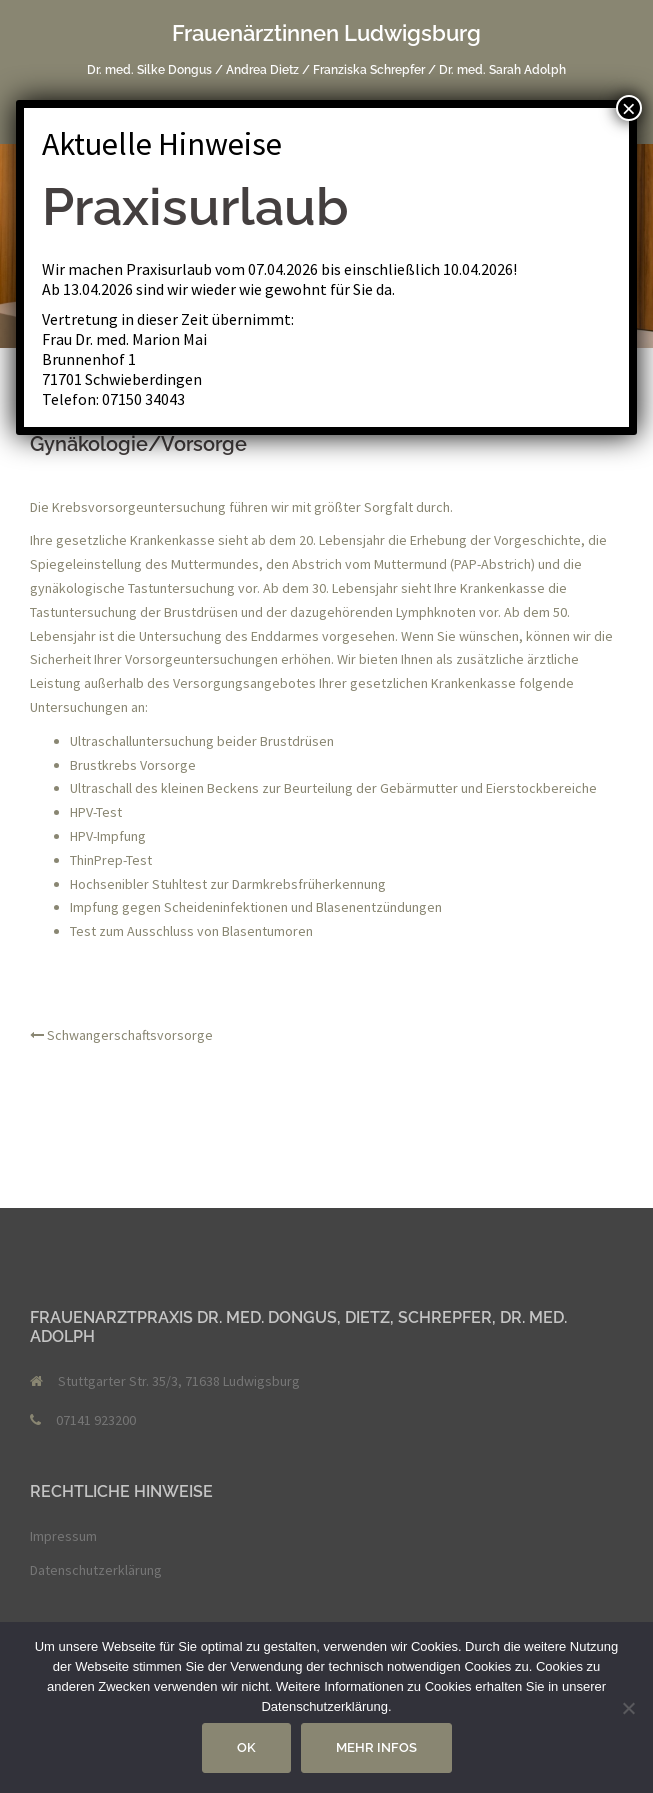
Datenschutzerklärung (96, 1570)
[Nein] (628, 1708)
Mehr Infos (376, 1747)
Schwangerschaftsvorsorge (130, 1035)
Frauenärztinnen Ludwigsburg (326, 33)
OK (246, 1747)
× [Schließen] (629, 108)
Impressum (63, 1536)
